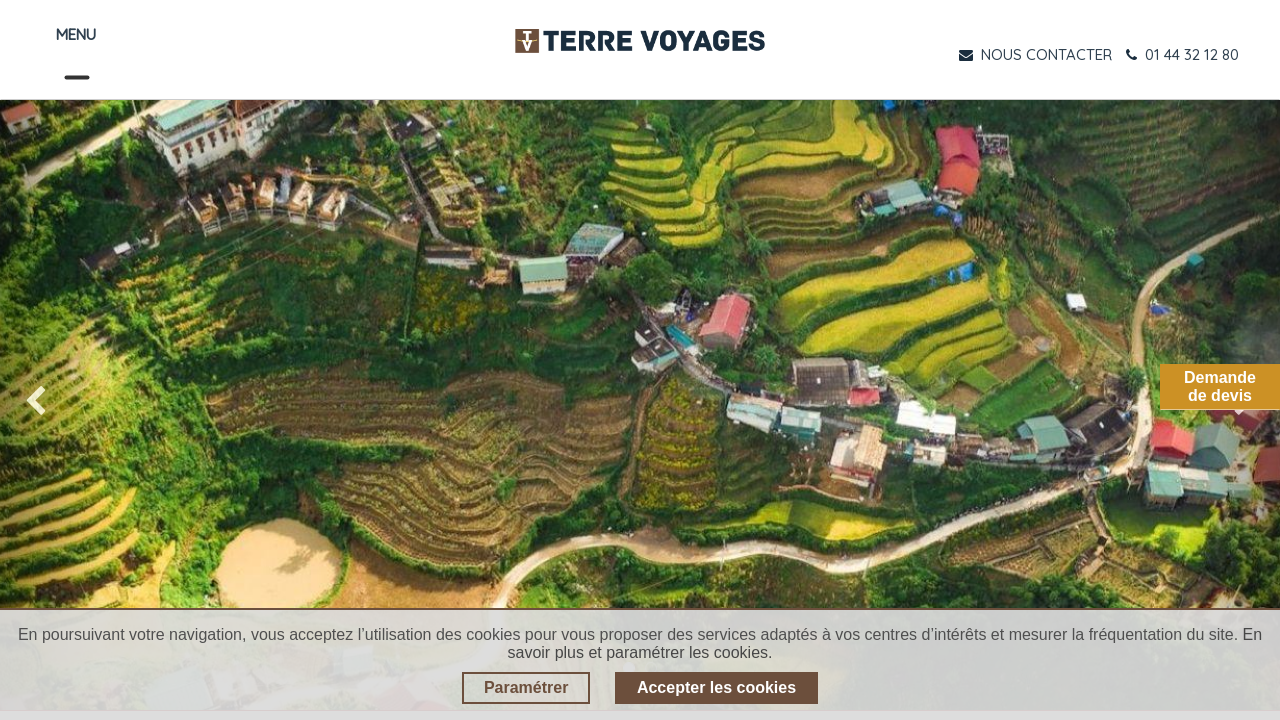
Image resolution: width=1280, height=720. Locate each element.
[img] (51, 405)
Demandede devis (1220, 386)
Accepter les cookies (716, 687)
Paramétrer (526, 687)
